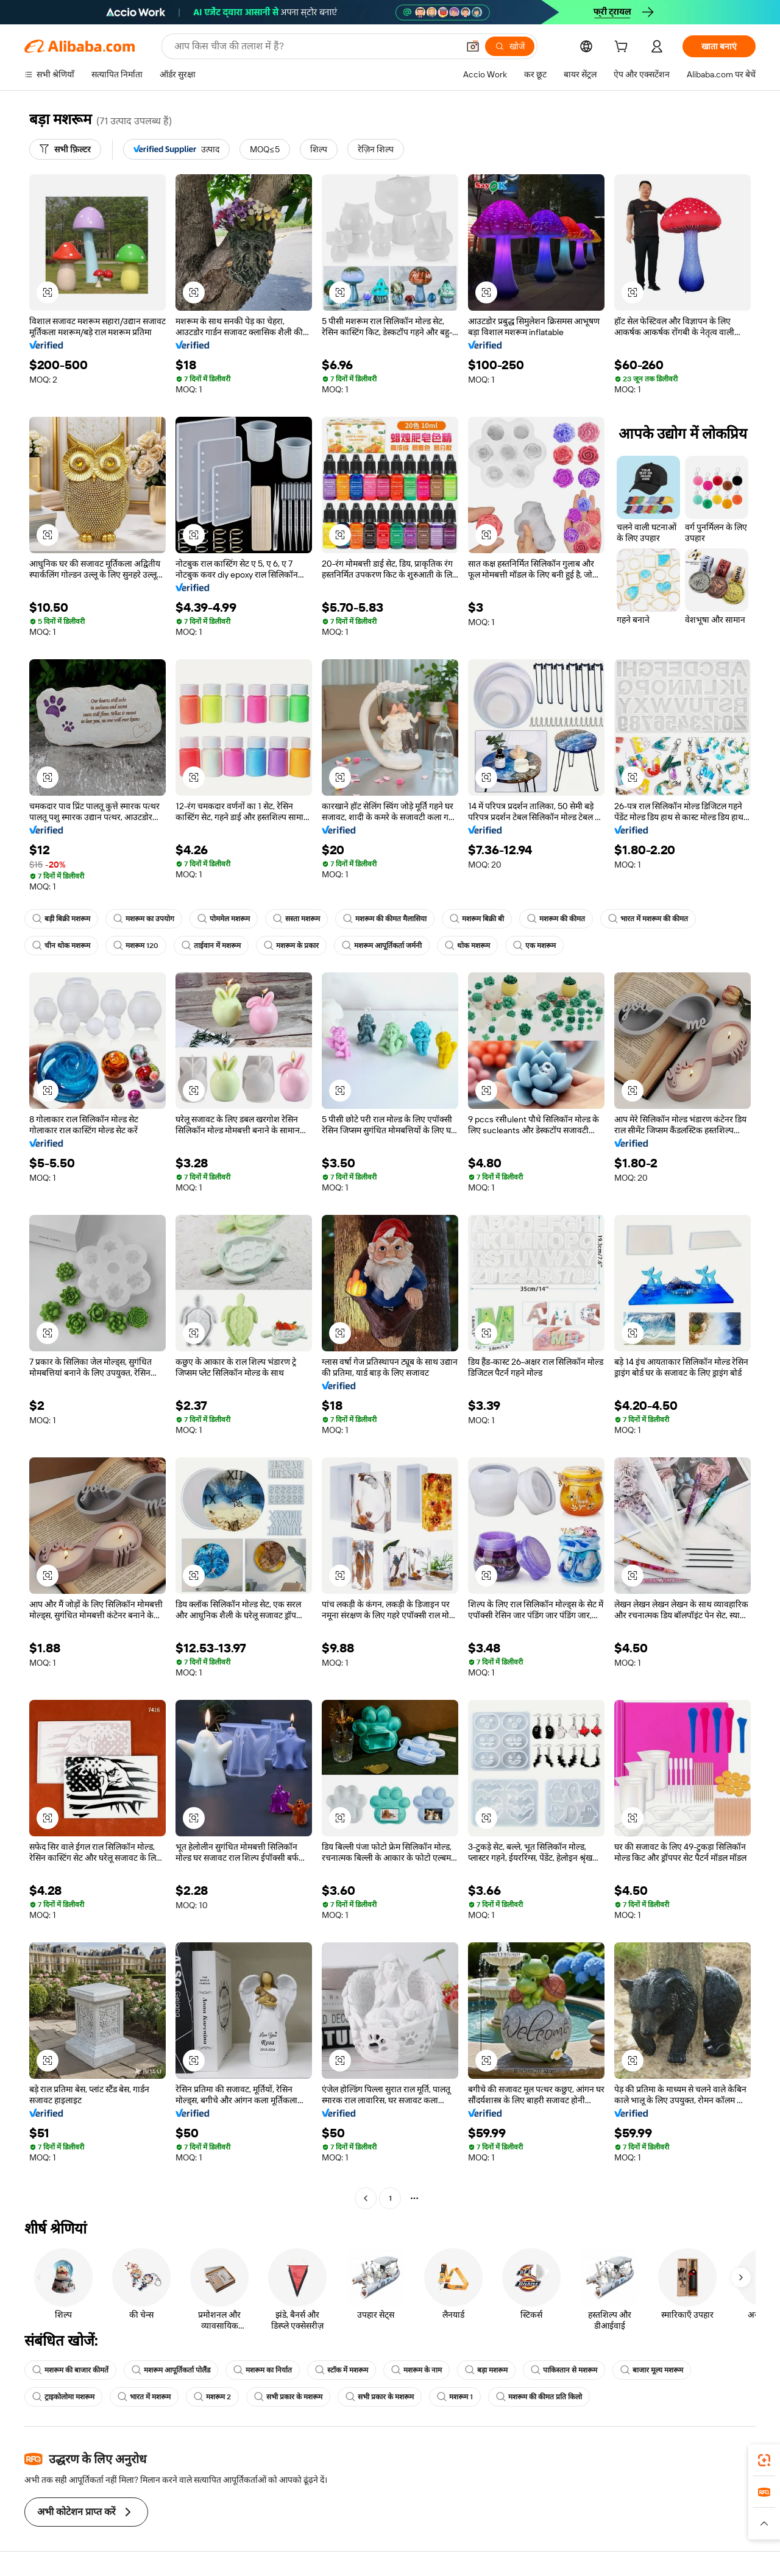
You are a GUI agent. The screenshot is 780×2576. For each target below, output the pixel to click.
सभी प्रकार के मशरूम (288, 2397)
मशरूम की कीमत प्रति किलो (539, 2397)
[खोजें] (509, 46)
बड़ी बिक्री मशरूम (61, 919)
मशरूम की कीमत (556, 919)
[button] (473, 46)
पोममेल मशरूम (223, 919)
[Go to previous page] (366, 2198)
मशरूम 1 (455, 2397)
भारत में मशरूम (144, 2397)
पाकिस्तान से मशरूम (564, 2370)
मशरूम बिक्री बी (477, 919)
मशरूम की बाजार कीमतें (70, 2370)
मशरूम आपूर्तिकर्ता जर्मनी (382, 945)
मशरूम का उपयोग (143, 919)
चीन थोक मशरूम (61, 945)
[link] (764, 2460)
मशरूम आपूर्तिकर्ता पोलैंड (171, 2370)
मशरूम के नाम (416, 2370)
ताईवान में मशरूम (211, 945)
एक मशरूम (534, 945)
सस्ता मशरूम (296, 919)
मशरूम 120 (135, 945)
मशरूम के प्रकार (291, 945)
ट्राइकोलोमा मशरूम (63, 2397)
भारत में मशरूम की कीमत (648, 919)
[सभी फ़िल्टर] (65, 149)
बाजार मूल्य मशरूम (651, 2370)
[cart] (623, 48)
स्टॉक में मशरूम (341, 2370)
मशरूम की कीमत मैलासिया (385, 919)
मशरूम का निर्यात (262, 2370)
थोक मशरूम (467, 945)
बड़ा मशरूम (486, 2370)
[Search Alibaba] (315, 46)
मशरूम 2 (212, 2397)
